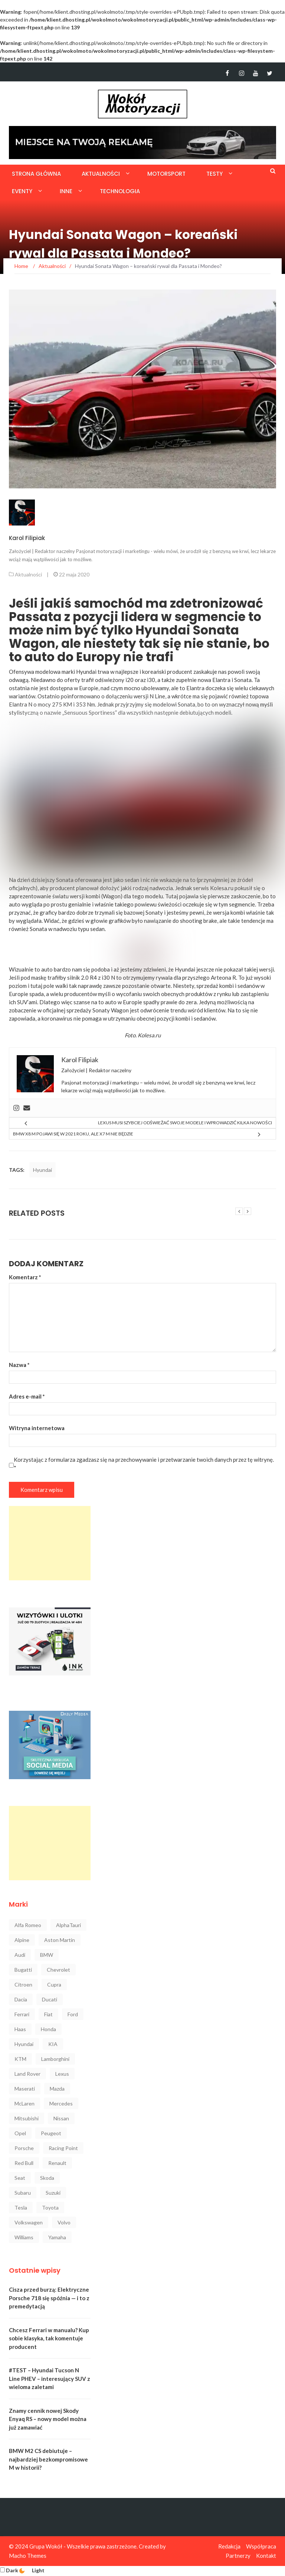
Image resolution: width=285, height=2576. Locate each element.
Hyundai (42, 1170)
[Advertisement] (50, 1543)
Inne (66, 191)
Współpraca (261, 2546)
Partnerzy (238, 2555)
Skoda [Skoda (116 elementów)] (47, 2178)
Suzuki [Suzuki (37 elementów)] (53, 2192)
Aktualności (101, 174)
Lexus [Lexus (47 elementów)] (62, 2074)
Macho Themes (27, 2555)
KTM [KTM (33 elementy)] (20, 2059)
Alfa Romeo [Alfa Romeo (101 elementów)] (27, 1925)
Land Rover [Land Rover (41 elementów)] (27, 2074)
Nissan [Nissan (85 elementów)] (61, 2118)
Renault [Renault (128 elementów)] (57, 2163)
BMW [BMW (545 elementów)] (46, 1955)
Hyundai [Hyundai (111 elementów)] (23, 2044)
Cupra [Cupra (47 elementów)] (54, 1984)
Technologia (120, 191)
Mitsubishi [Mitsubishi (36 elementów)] (26, 2118)
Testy (214, 174)
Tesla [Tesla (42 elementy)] (20, 2207)
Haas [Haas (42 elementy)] (20, 2029)
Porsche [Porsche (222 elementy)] (24, 2148)
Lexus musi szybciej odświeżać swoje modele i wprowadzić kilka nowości (185, 1122)
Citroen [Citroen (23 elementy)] (23, 1984)
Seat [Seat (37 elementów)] (19, 2178)
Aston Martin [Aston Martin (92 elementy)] (59, 1940)
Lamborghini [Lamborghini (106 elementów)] (55, 2059)
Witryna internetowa (37, 1428)
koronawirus (57, 1018)
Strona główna (36, 174)
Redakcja (229, 2546)
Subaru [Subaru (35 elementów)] (22, 2192)
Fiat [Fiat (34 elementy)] (48, 2014)
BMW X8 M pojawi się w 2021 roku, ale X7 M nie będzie (73, 1134)
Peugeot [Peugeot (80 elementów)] (51, 2133)
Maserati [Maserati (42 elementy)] (24, 2088)
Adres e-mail (27, 1396)
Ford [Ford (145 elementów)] (73, 2014)
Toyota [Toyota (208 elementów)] (50, 2207)
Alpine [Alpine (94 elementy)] (21, 1940)
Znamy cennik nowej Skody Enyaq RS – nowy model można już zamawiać (47, 2419)
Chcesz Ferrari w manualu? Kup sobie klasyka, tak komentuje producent (49, 2338)
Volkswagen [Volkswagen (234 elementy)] (28, 2222)
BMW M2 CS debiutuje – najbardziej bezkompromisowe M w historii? (48, 2459)
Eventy (22, 191)
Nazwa (19, 1364)
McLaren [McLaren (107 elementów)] (24, 2103)
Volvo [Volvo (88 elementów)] (64, 2222)
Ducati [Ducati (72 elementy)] (49, 1999)
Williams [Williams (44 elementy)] (23, 2237)
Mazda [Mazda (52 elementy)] (57, 2088)
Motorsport (166, 174)
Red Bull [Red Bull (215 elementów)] (23, 2163)
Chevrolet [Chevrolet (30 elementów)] (58, 1969)
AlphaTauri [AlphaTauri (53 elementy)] (68, 1925)
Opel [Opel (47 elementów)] (20, 2133)
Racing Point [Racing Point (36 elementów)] (63, 2148)
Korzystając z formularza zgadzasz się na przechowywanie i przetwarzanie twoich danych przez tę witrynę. (144, 1463)
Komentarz (25, 1277)
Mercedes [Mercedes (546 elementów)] (61, 2103)
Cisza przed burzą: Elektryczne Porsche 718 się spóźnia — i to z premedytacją (49, 2298)
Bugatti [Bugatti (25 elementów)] (23, 1969)
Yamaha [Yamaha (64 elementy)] (57, 2237)
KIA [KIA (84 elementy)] (53, 2044)
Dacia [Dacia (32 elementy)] (20, 1999)
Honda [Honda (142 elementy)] (48, 2029)
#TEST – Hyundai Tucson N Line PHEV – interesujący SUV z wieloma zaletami (49, 2378)
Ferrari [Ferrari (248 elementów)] (21, 2014)
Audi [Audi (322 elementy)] (19, 1955)
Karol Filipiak (27, 538)
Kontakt (266, 2555)
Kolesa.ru (149, 1035)
